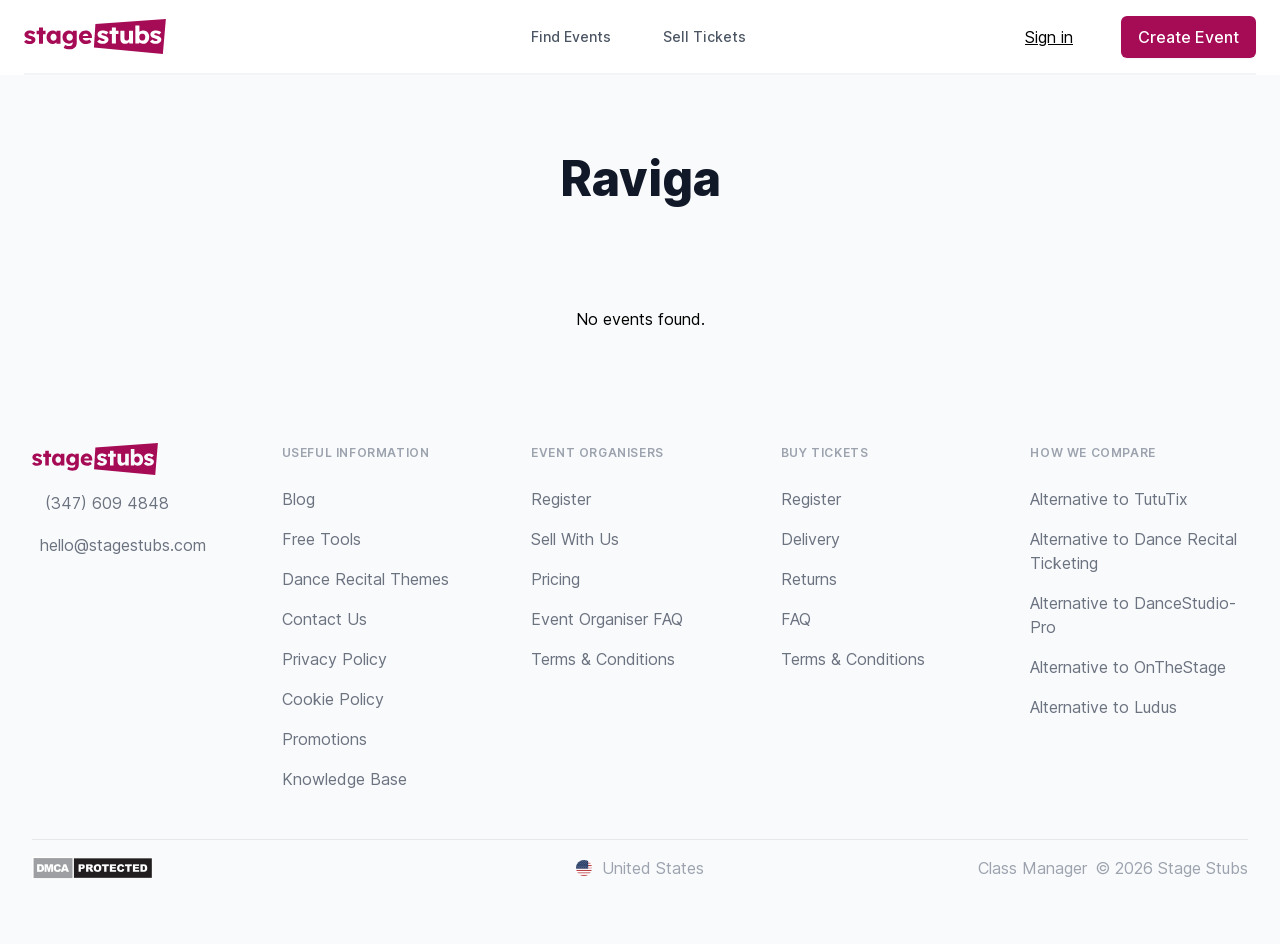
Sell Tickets (712, 36)
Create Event (1188, 37)
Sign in (1049, 37)
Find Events (571, 36)
